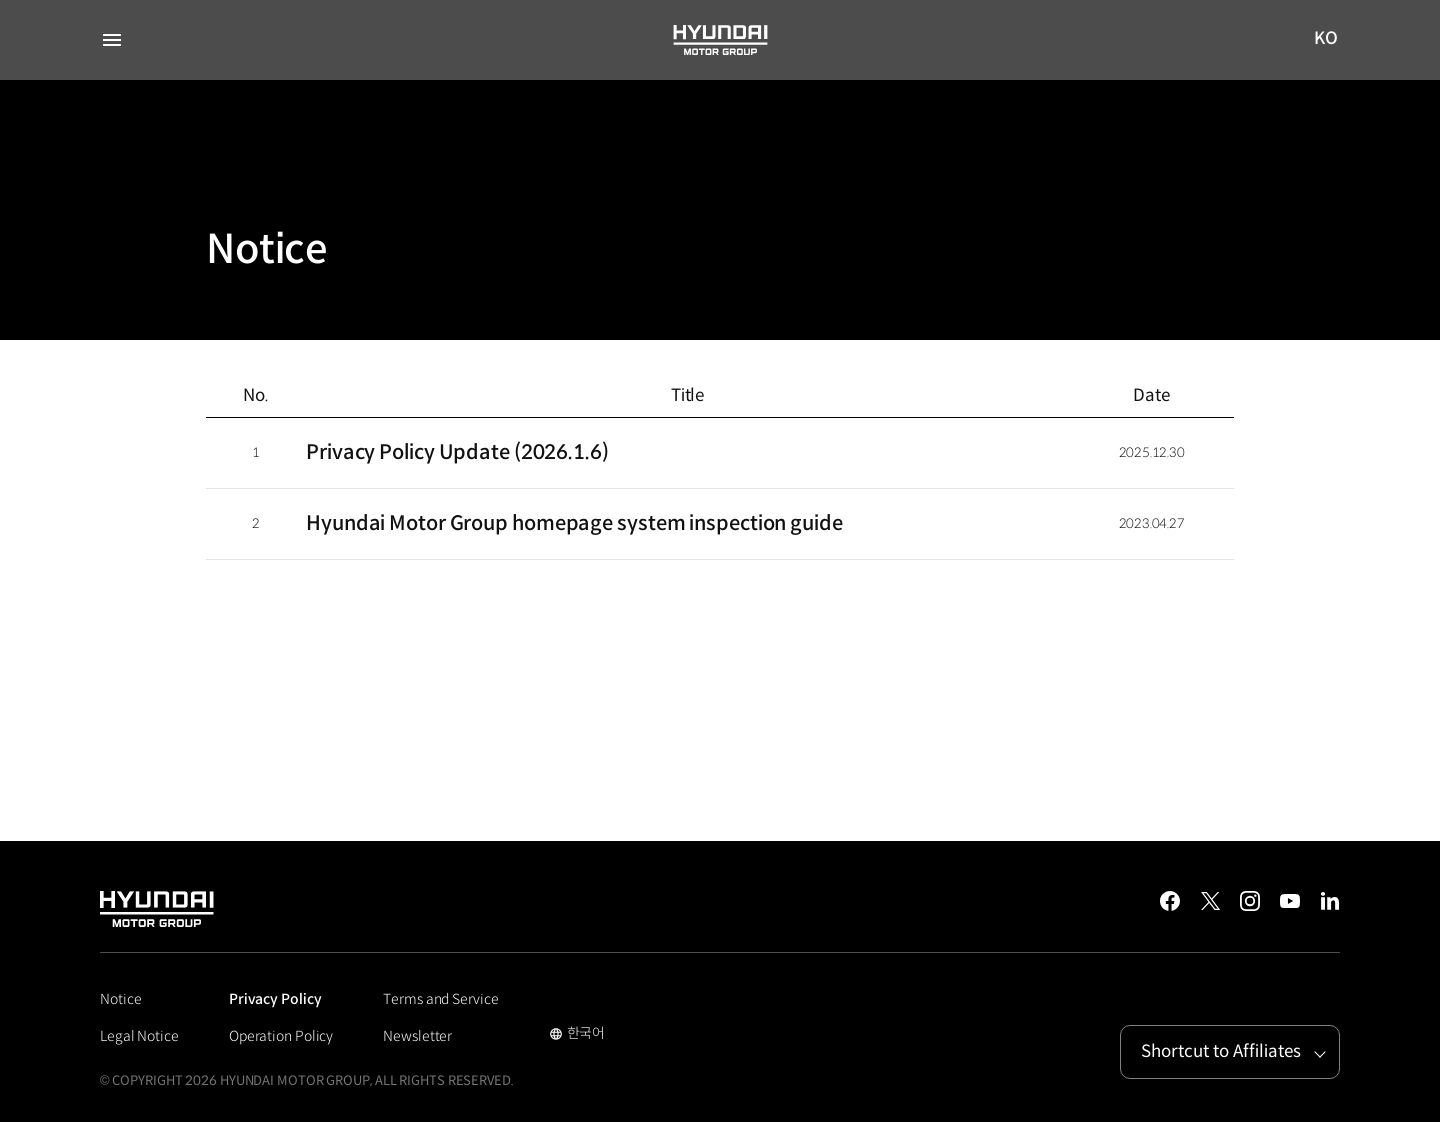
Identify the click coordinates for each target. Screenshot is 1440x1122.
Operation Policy (281, 1036)
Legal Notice (139, 1036)
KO (1326, 40)
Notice (120, 999)
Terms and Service (440, 999)
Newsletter (417, 1036)
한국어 (577, 1035)
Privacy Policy (275, 999)
